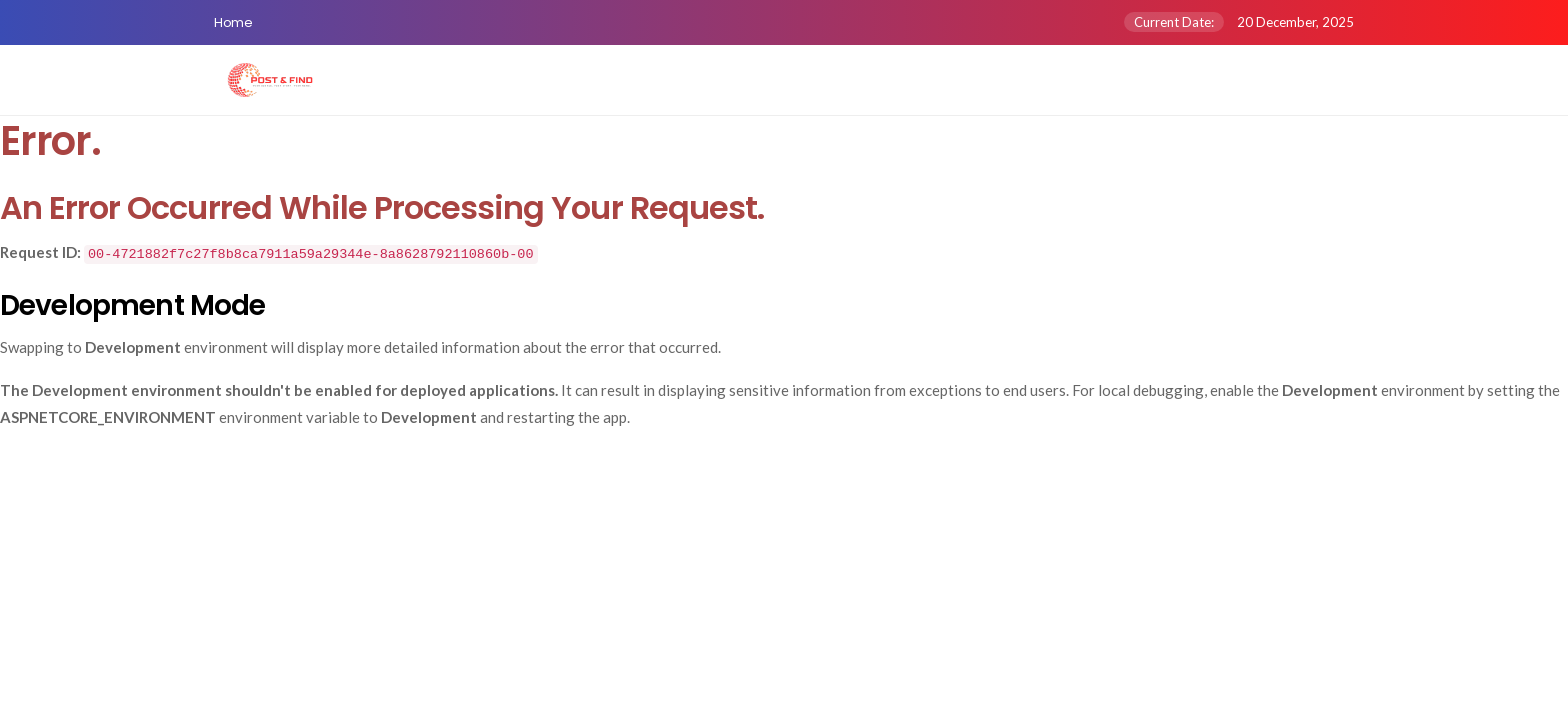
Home (233, 22)
